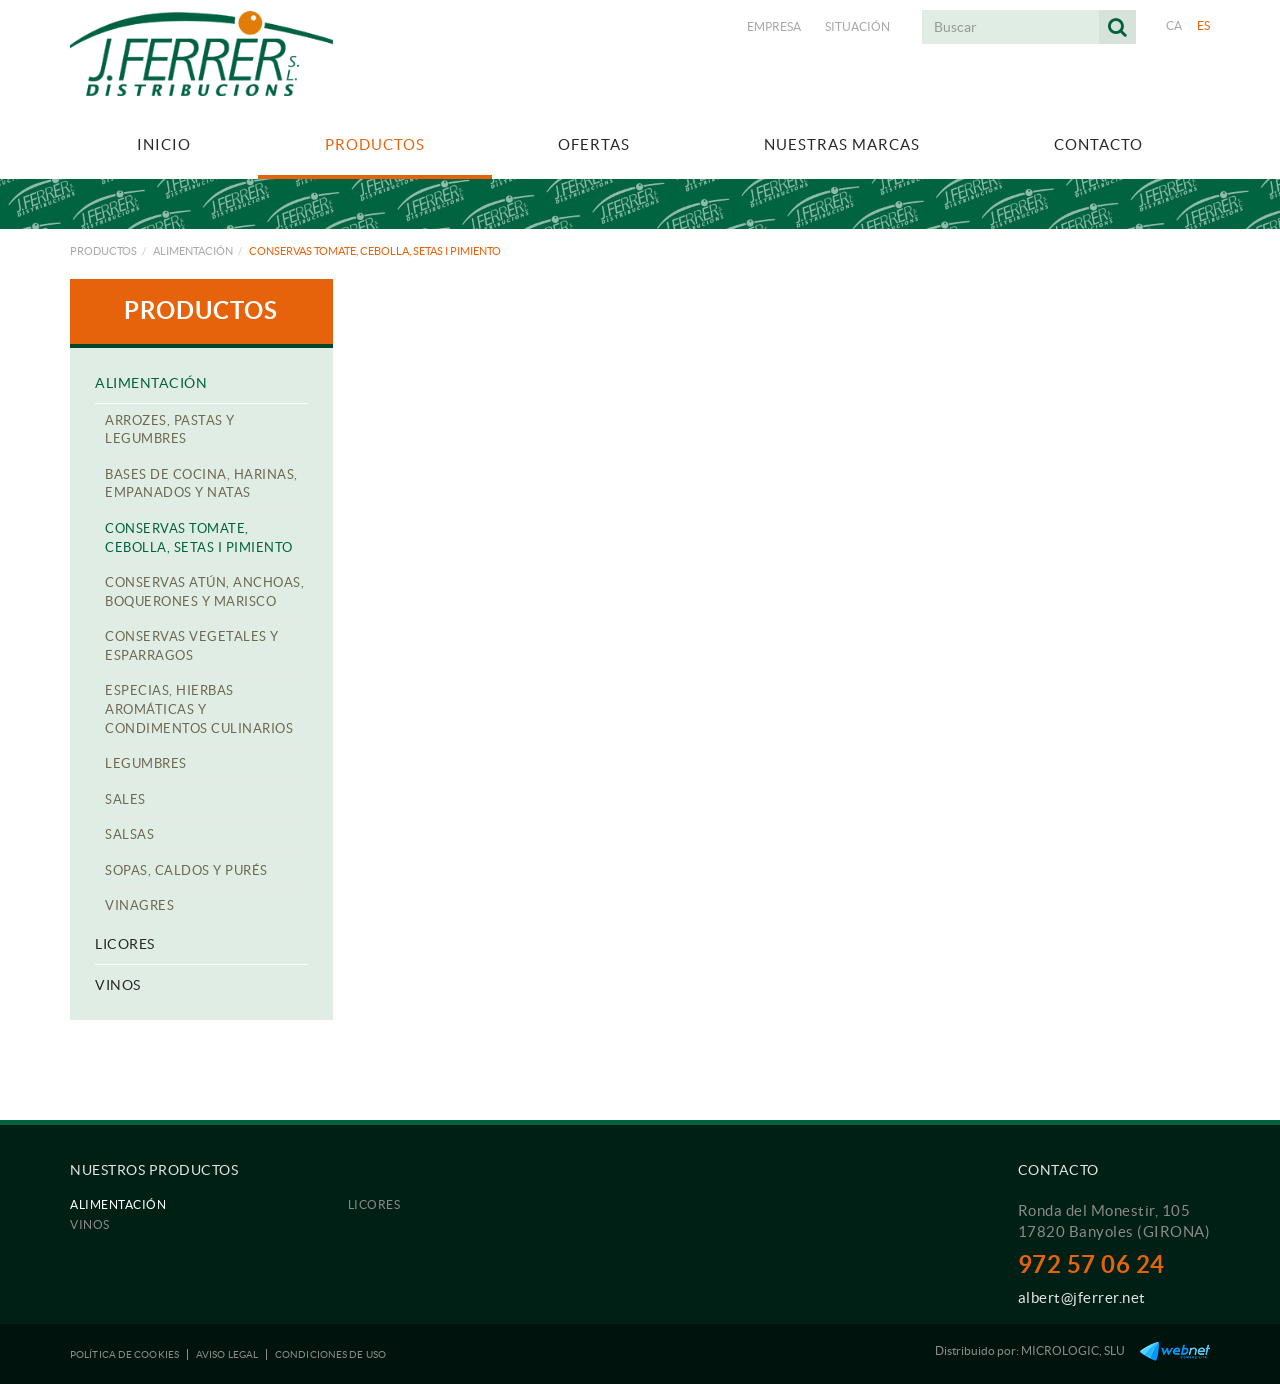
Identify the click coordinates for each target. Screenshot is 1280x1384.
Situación (857, 26)
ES (1204, 25)
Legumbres (146, 763)
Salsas (129, 834)
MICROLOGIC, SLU (1073, 1350)
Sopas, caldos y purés (186, 870)
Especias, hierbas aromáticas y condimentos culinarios (199, 709)
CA (1174, 25)
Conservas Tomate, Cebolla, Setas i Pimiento (199, 538)
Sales (125, 799)
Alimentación (193, 251)
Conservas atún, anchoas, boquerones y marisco (204, 592)
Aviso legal (227, 1354)
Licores (125, 944)
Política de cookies (124, 1354)
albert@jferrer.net (1082, 1297)
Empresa (774, 26)
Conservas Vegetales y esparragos (192, 646)
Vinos (118, 985)
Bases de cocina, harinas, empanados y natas (201, 484)
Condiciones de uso (330, 1354)
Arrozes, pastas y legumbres (170, 430)
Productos (103, 251)
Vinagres (139, 905)
